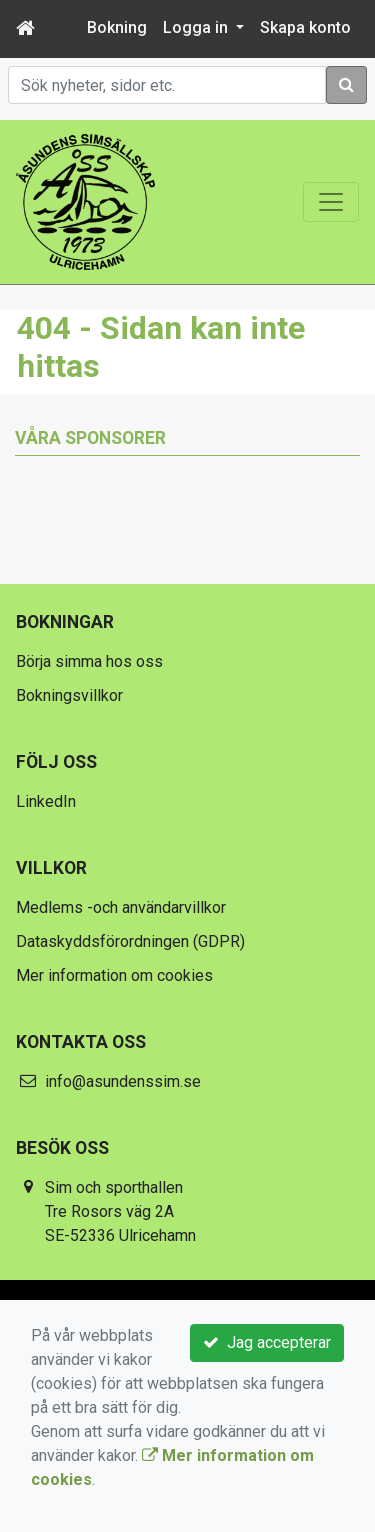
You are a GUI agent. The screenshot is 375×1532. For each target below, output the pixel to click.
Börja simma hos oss (89, 661)
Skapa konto (305, 27)
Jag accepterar (267, 1342)
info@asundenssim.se (123, 1081)
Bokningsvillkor (69, 695)
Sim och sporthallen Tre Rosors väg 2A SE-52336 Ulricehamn (120, 1211)
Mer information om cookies (114, 975)
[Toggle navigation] (331, 202)
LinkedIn (46, 801)
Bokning (117, 27)
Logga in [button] (197, 27)
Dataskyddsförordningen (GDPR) (130, 941)
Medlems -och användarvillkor (121, 907)
